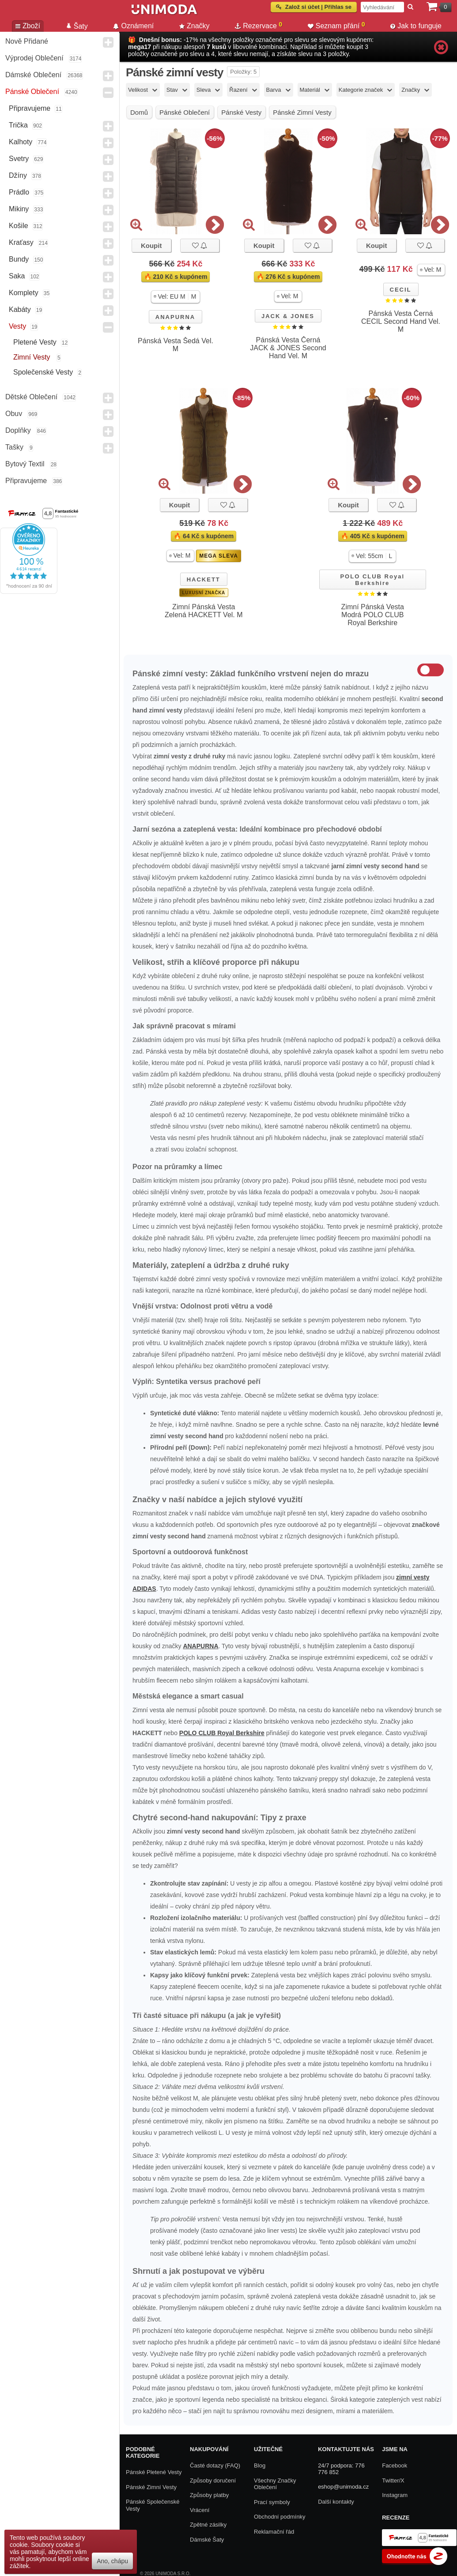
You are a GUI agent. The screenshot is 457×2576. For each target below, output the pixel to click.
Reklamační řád (274, 2531)
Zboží (27, 26)
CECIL (401, 289)
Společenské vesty (43, 372)
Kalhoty (20, 142)
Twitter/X (393, 2480)
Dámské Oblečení (33, 75)
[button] (175, 296)
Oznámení (133, 26)
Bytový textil (25, 464)
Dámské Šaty (207, 2539)
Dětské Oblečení (31, 397)
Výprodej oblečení (34, 58)
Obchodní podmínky (279, 2516)
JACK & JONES (287, 316)
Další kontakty (336, 2501)
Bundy (19, 259)
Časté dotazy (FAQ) (215, 2465)
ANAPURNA (175, 317)
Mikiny (19, 209)
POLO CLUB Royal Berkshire (372, 579)
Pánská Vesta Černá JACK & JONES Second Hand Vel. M (288, 348)
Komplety (23, 292)
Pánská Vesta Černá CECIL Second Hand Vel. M (400, 321)
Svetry (19, 158)
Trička (18, 125)
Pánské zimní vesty (151, 2487)
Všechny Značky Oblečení (275, 2484)
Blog (259, 2465)
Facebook (394, 2465)
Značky (194, 26)
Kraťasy (21, 242)
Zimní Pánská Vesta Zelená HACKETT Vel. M (204, 611)
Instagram (395, 2495)
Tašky (14, 447)
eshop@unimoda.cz (343, 2486)
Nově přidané (26, 41)
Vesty (17, 326)
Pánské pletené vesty (153, 2472)
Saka (17, 276)
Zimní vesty (32, 357)
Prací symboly (272, 2502)
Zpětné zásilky (208, 2524)
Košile (18, 225)
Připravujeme (29, 108)
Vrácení (199, 2510)
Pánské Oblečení (32, 91)
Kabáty (20, 309)
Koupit (151, 245)
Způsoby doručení (213, 2480)
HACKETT (203, 579)
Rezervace (258, 25)
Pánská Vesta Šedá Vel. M (175, 344)
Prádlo (19, 192)
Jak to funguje (416, 26)
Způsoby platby (209, 2495)
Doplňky (18, 430)
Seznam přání (336, 25)
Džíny (18, 175)
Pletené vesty (35, 342)
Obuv (13, 413)
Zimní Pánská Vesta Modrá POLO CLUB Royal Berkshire (372, 614)
